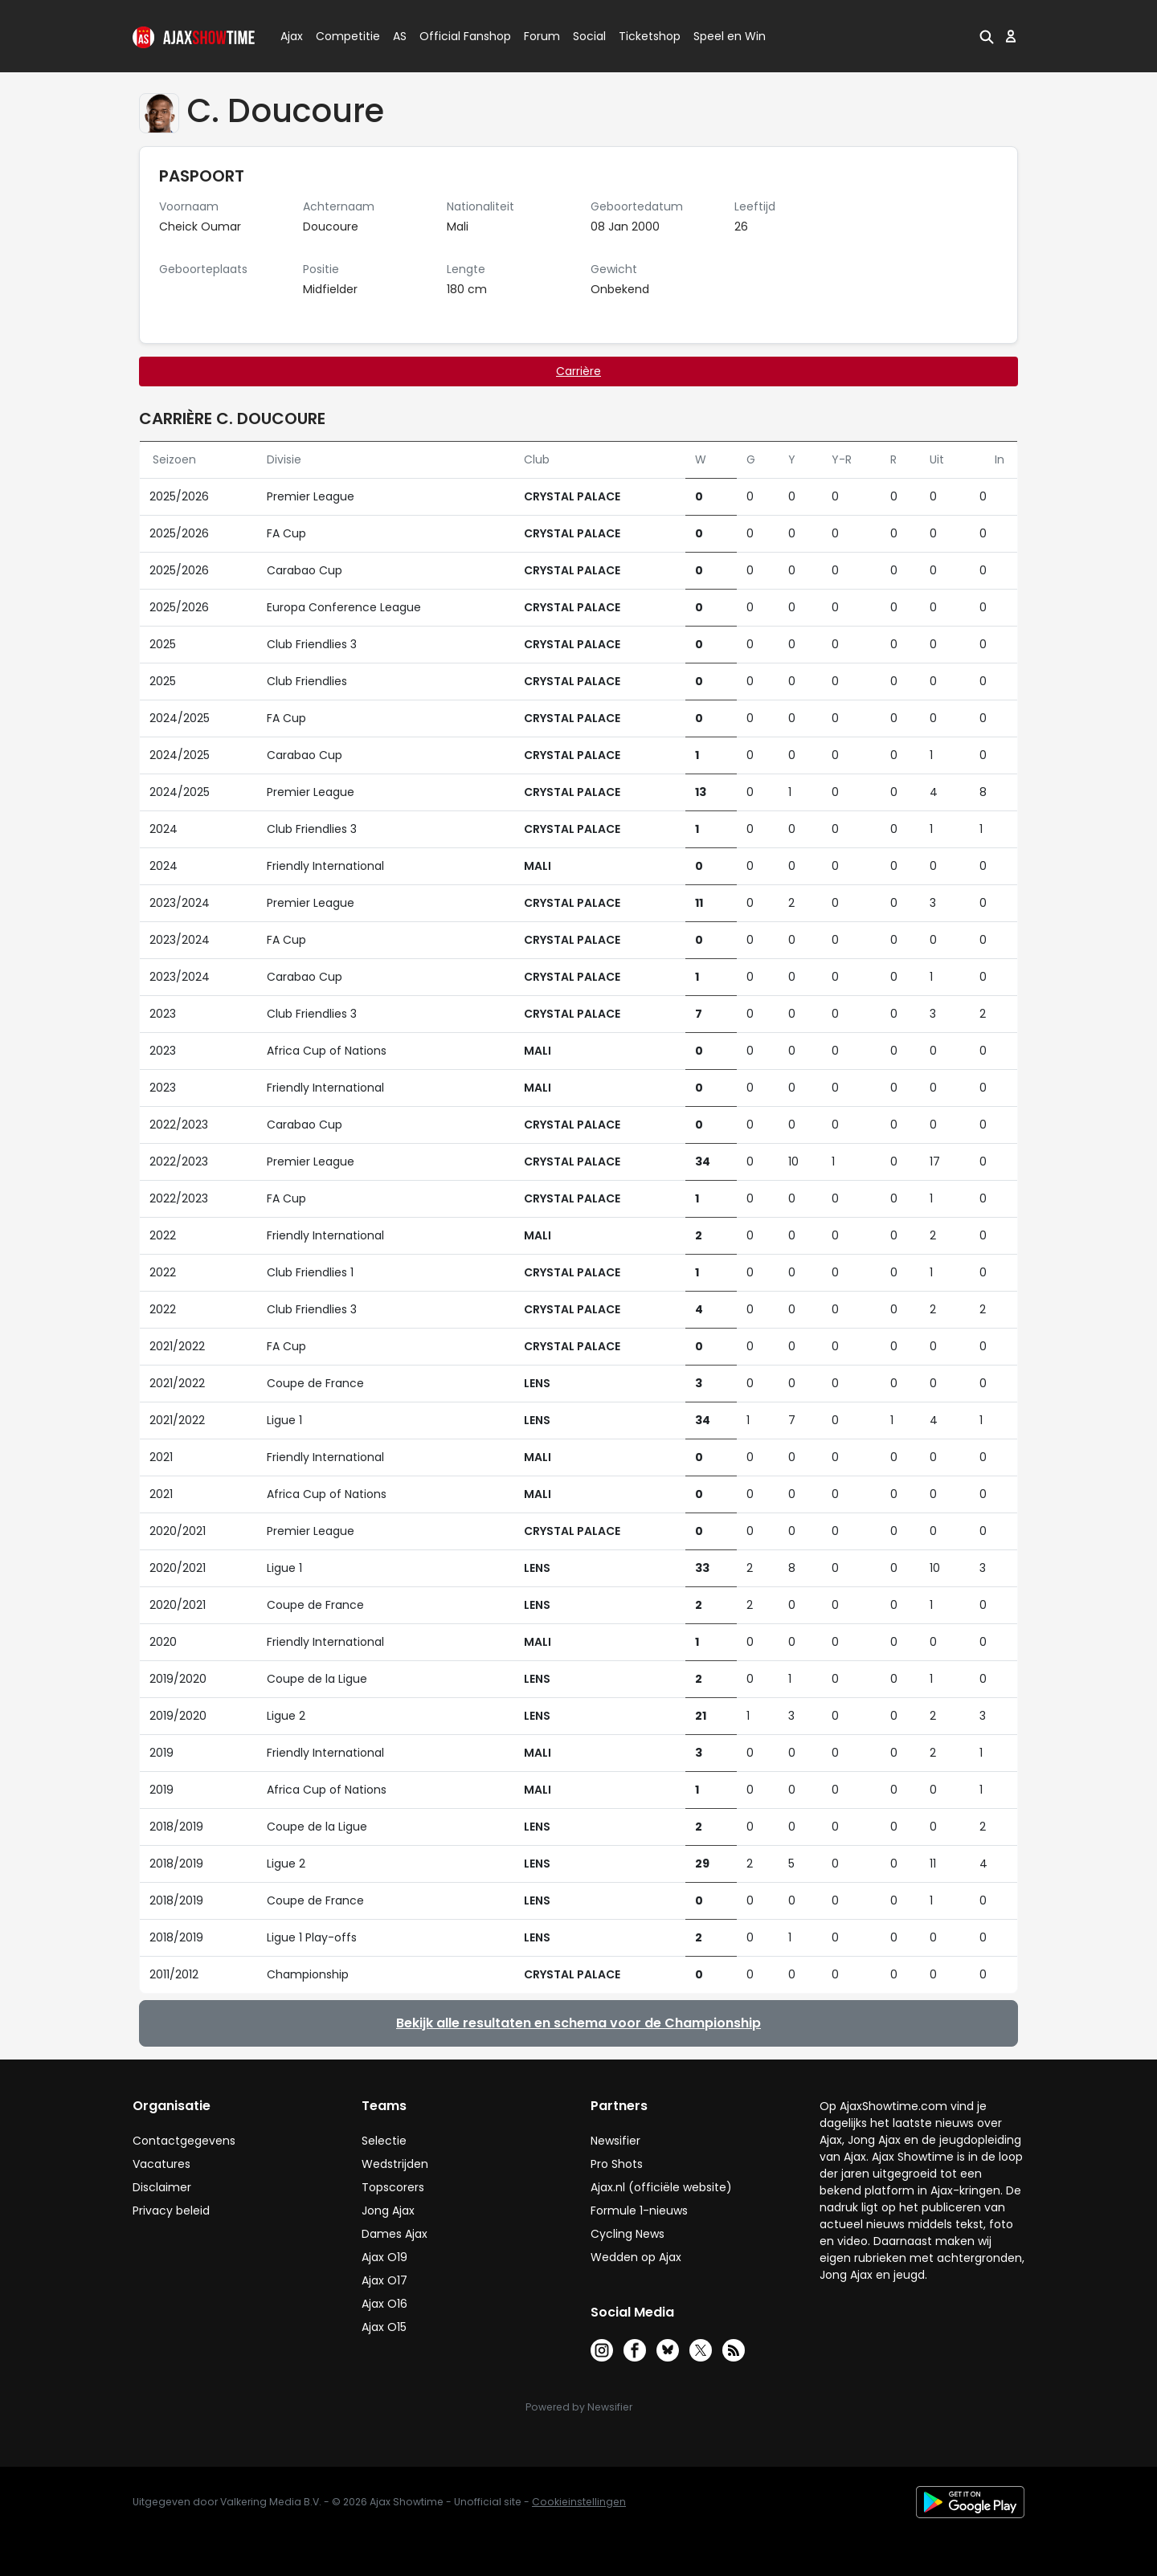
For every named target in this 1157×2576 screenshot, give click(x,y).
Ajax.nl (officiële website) (661, 2187)
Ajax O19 (384, 2257)
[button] (986, 36)
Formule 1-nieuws (639, 2210)
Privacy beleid (171, 2210)
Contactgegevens (184, 2141)
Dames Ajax (394, 2234)
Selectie (384, 2141)
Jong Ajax (388, 2210)
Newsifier (615, 2141)
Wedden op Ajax (636, 2257)
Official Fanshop (455, 36)
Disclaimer (162, 2187)
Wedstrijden (395, 2164)
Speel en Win (729, 36)
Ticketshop (650, 36)
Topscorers (393, 2187)
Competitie (341, 36)
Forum (542, 36)
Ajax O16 (384, 2304)
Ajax (290, 36)
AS (400, 36)
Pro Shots (617, 2164)
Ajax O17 (384, 2280)
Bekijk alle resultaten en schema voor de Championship (578, 2023)
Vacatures (161, 2164)
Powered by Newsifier (578, 2407)
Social (587, 36)
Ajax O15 (384, 2327)
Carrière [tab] (578, 371)
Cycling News (627, 2234)
